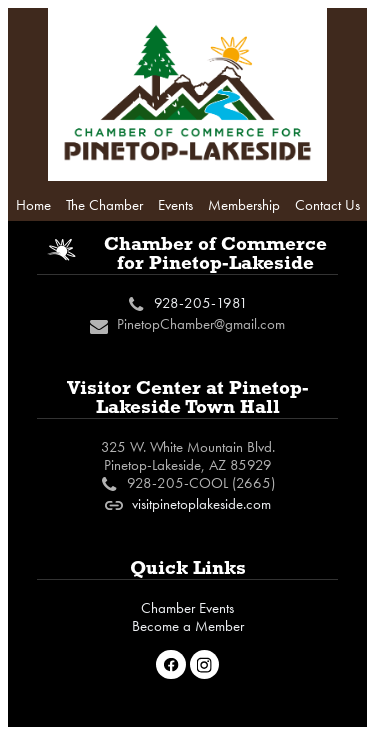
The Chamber (104, 205)
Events (175, 205)
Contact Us (327, 205)
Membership (244, 205)
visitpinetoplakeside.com (201, 504)
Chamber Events (187, 608)
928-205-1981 (201, 303)
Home (33, 205)
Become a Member (188, 626)
